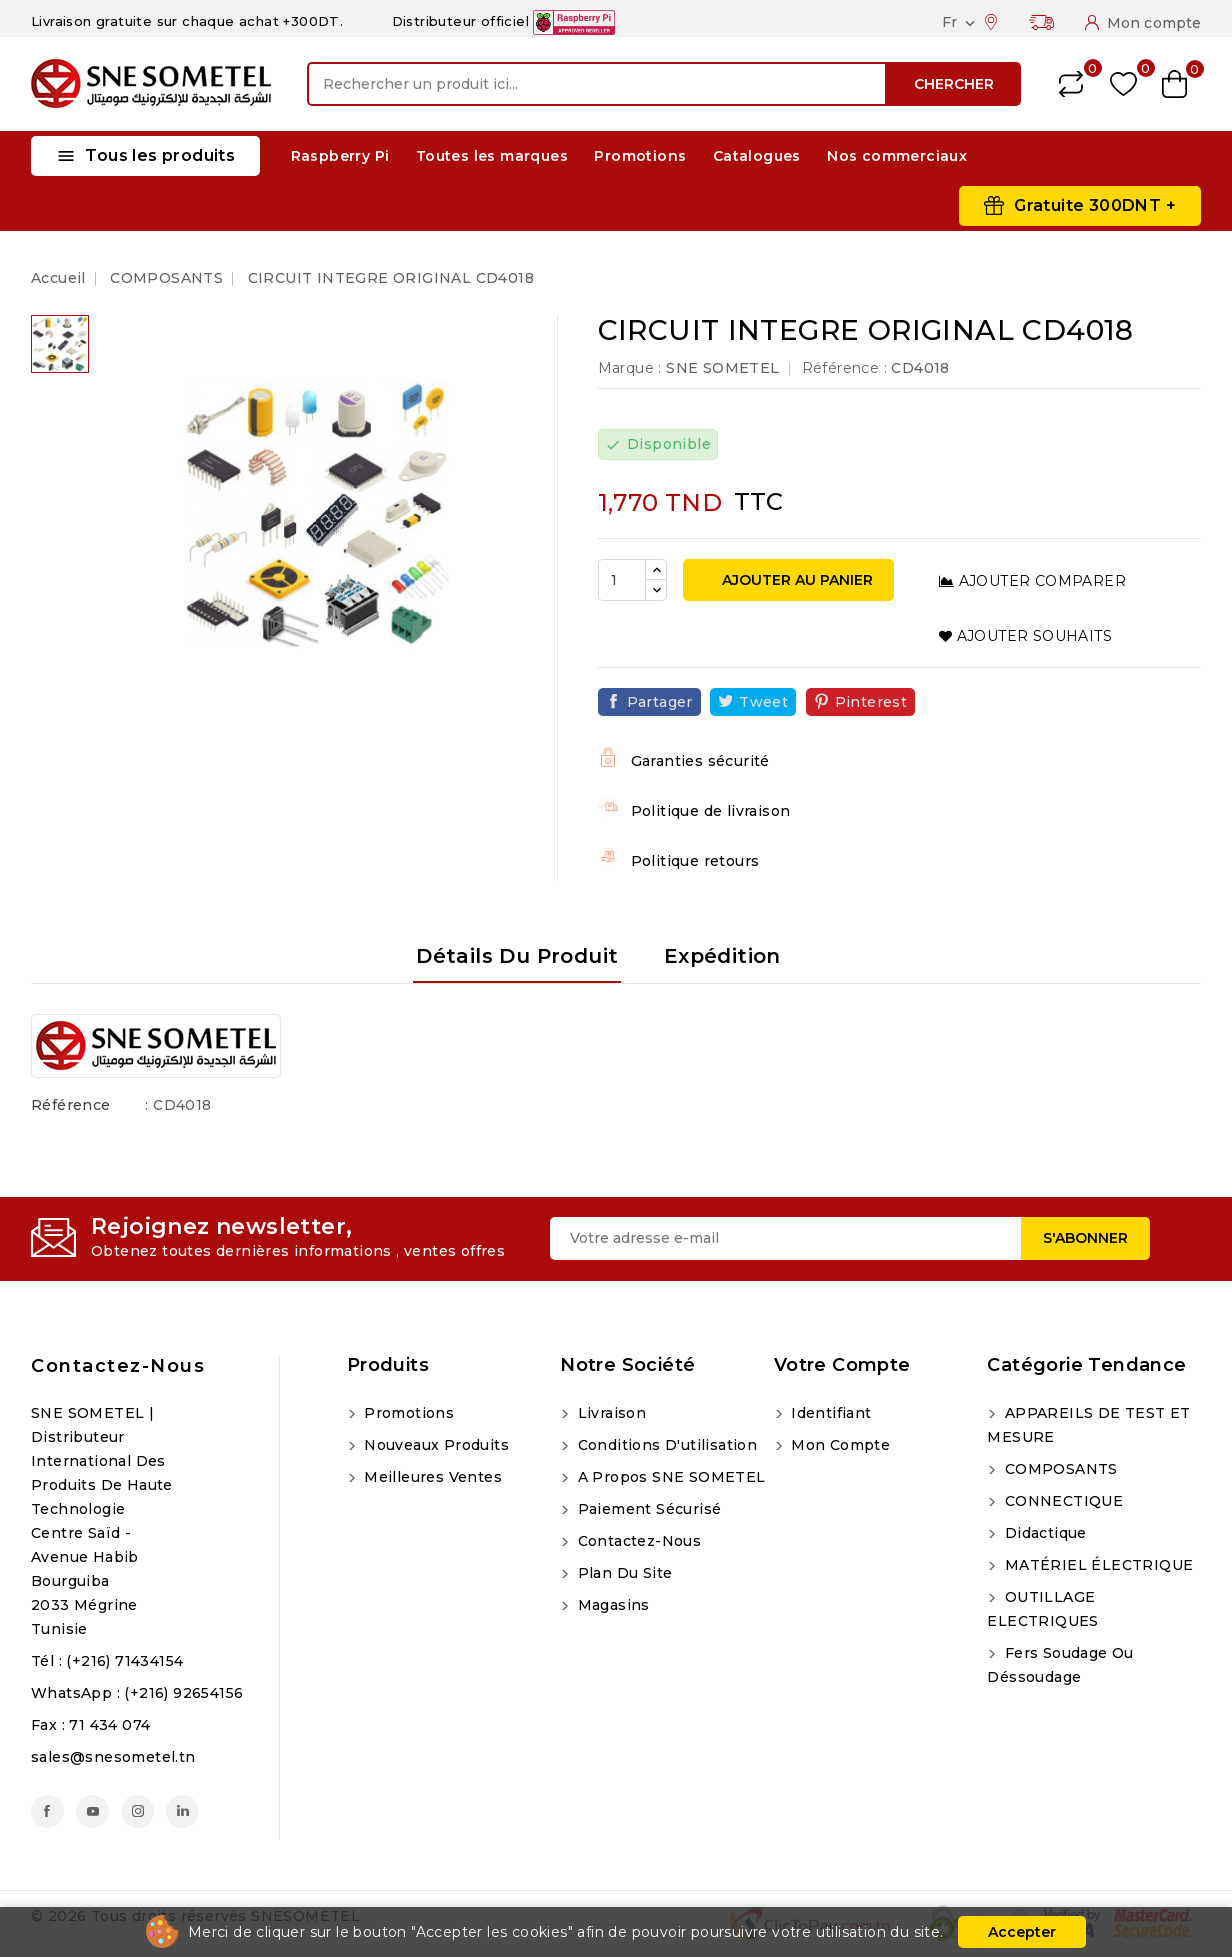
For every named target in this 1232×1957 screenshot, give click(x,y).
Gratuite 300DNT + (1095, 205)
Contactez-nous (118, 1366)
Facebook (47, 1811)
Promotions (640, 156)
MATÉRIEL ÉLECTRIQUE (1096, 1565)
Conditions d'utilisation (665, 1445)
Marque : (630, 368)
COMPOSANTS (1058, 1469)
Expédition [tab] (722, 956)
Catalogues (757, 156)
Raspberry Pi (340, 156)
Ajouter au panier (795, 580)
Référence (71, 1105)
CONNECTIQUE (1061, 1501)
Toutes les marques (492, 156)
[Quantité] (622, 580)
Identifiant (829, 1413)
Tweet (763, 702)
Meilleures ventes (431, 1477)
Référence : (844, 368)
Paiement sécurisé (647, 1509)
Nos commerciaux (897, 156)
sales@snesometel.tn (113, 1757)
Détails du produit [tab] (517, 956)
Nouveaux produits (434, 1445)
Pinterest (871, 702)
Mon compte (838, 1445)
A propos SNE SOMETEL (669, 1477)
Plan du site (622, 1573)
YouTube (92, 1811)
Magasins (611, 1605)
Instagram (137, 1811)
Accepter (1022, 1932)
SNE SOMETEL (722, 368)
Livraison (609, 1413)
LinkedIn (182, 1811)
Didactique (1043, 1533)
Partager (660, 702)
